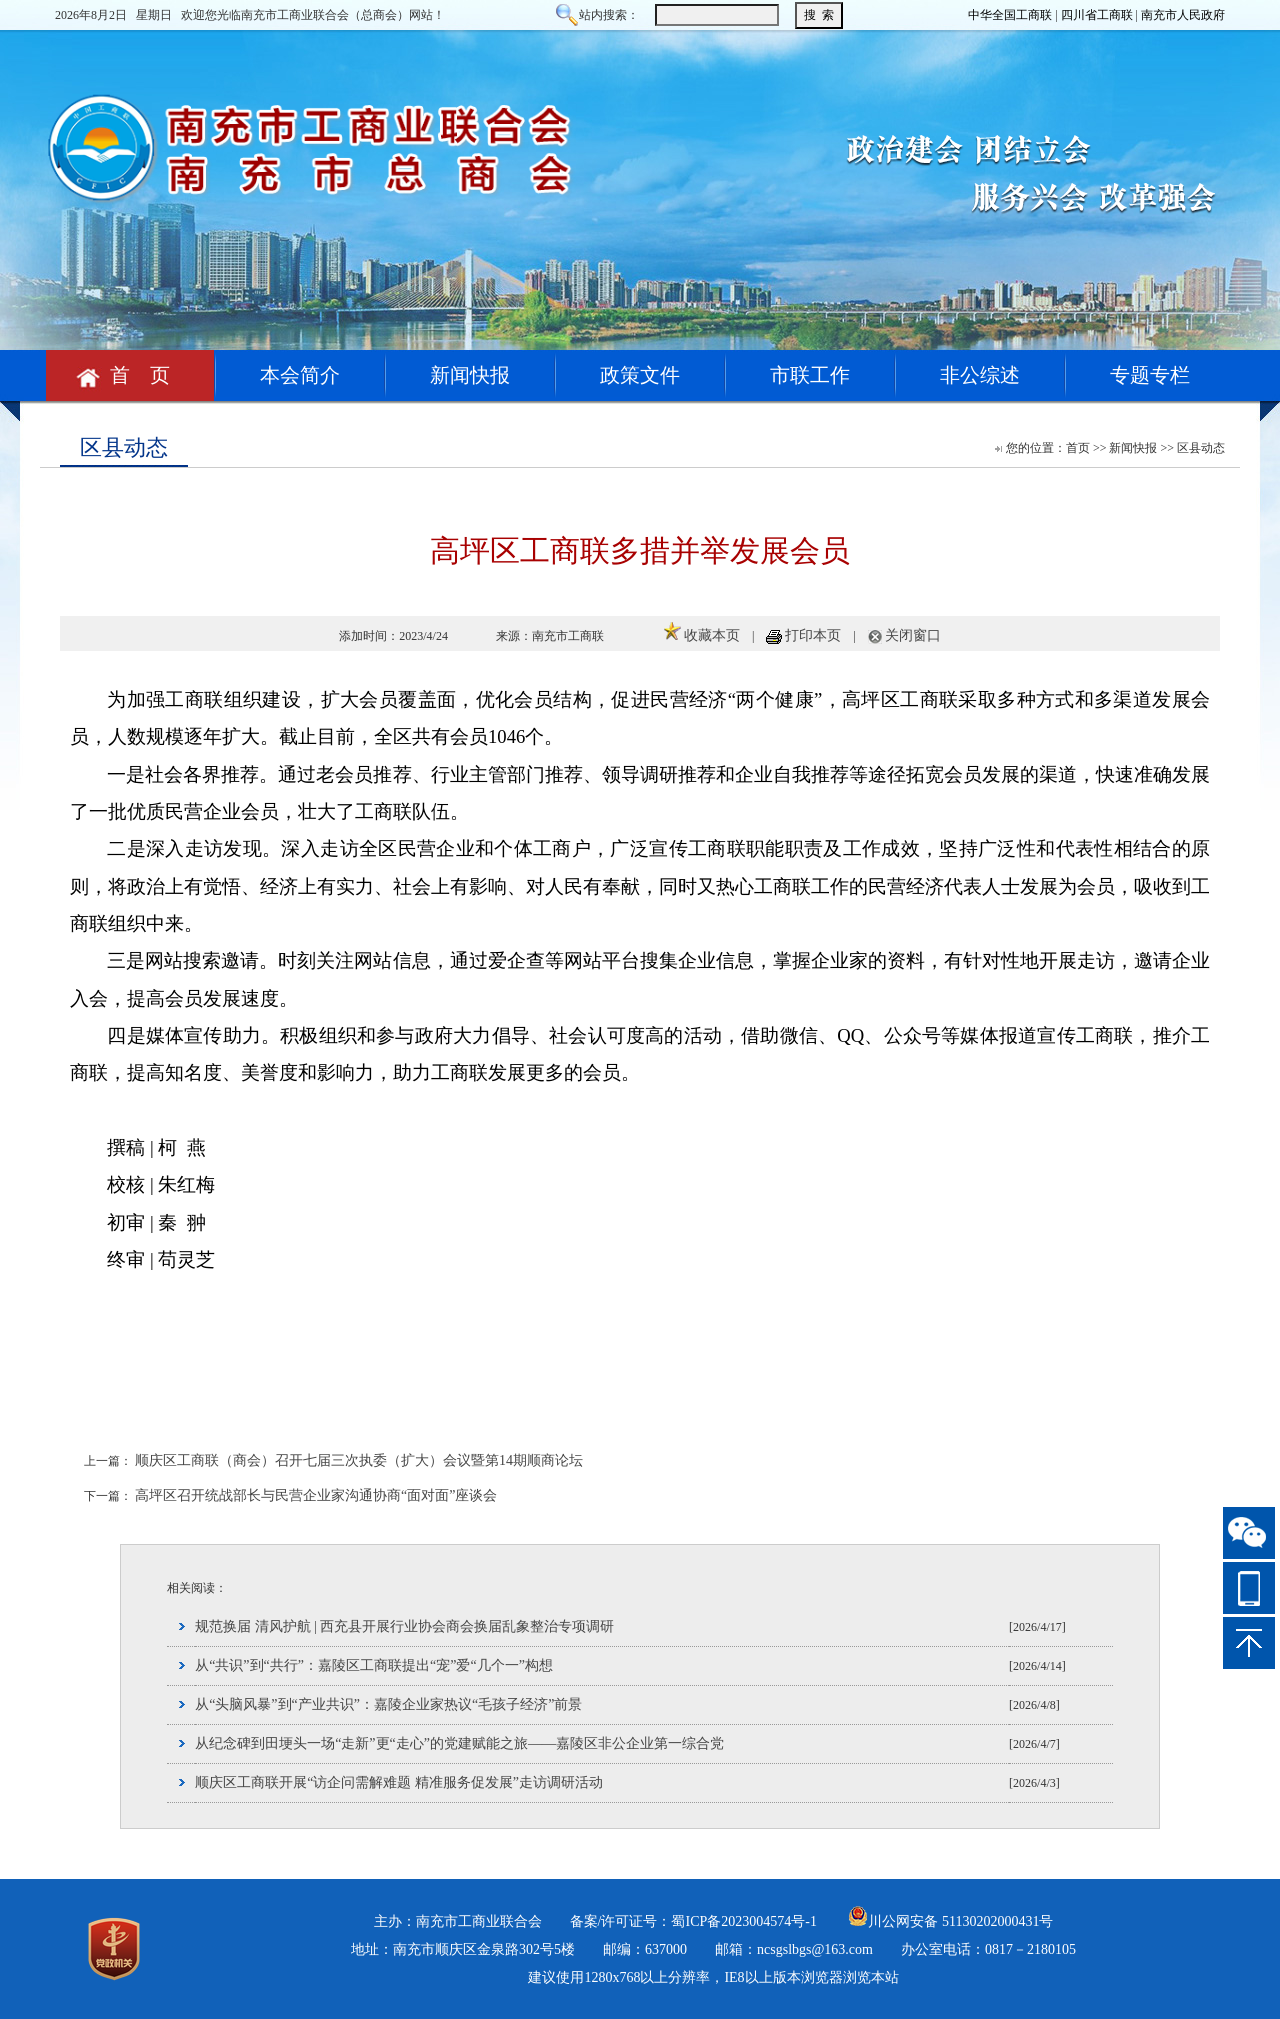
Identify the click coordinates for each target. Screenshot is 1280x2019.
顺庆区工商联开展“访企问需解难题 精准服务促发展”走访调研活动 (399, 1782)
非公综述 (980, 375)
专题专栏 (1150, 375)
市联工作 (810, 375)
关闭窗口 (913, 635)
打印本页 (813, 635)
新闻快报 (470, 375)
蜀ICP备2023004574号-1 (743, 1921)
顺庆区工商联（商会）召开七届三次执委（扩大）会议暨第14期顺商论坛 (359, 1460)
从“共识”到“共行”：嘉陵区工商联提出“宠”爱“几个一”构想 (374, 1665)
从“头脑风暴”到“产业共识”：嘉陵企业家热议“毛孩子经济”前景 (388, 1704)
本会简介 (300, 375)
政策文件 (640, 375)
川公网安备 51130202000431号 (950, 1921)
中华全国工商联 (1010, 15)
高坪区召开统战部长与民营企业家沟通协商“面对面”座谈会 (316, 1495)
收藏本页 (712, 635)
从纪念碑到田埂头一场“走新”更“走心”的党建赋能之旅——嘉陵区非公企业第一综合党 (459, 1743)
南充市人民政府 (1183, 15)
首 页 (130, 375)
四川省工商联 (1097, 15)
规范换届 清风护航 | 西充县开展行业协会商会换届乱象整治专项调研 (404, 1626)
